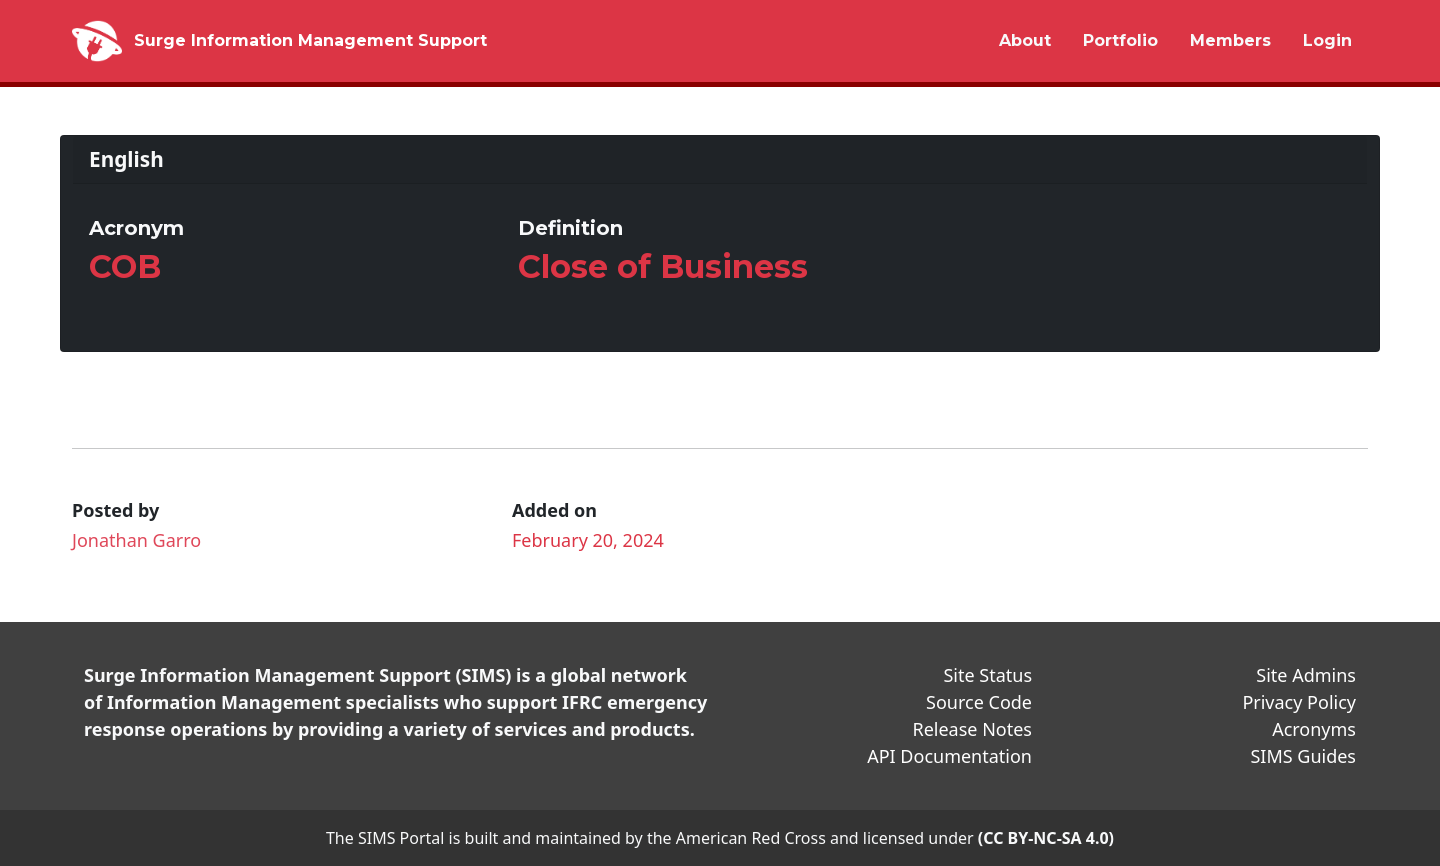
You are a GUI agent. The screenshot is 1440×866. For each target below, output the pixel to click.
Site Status (987, 675)
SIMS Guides (1303, 756)
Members (1230, 40)
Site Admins (1306, 675)
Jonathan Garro (136, 540)
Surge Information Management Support (310, 40)
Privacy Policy (1299, 702)
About (1025, 40)
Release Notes (972, 729)
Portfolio (1120, 40)
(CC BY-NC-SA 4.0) (1046, 838)
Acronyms (1314, 729)
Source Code (979, 702)
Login (1327, 40)
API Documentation (949, 756)
